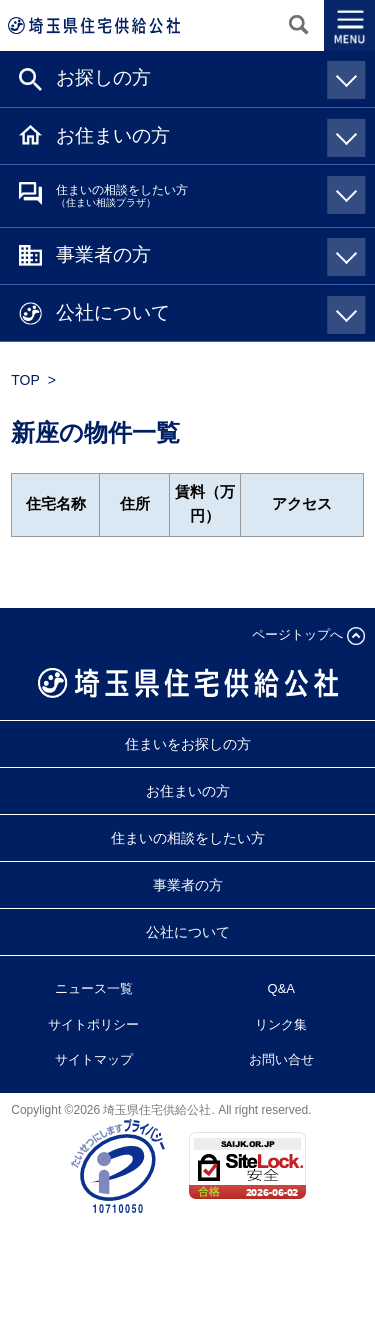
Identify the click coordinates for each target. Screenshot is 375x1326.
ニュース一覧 (94, 988)
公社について (206, 312)
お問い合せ (281, 1059)
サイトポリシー (93, 1024)
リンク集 (281, 1024)
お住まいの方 (206, 135)
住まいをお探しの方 (188, 744)
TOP (25, 380)
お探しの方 (206, 77)
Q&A (281, 988)
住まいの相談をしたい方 (206, 194)
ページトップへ (297, 634)
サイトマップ (94, 1059)
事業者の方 (206, 254)
